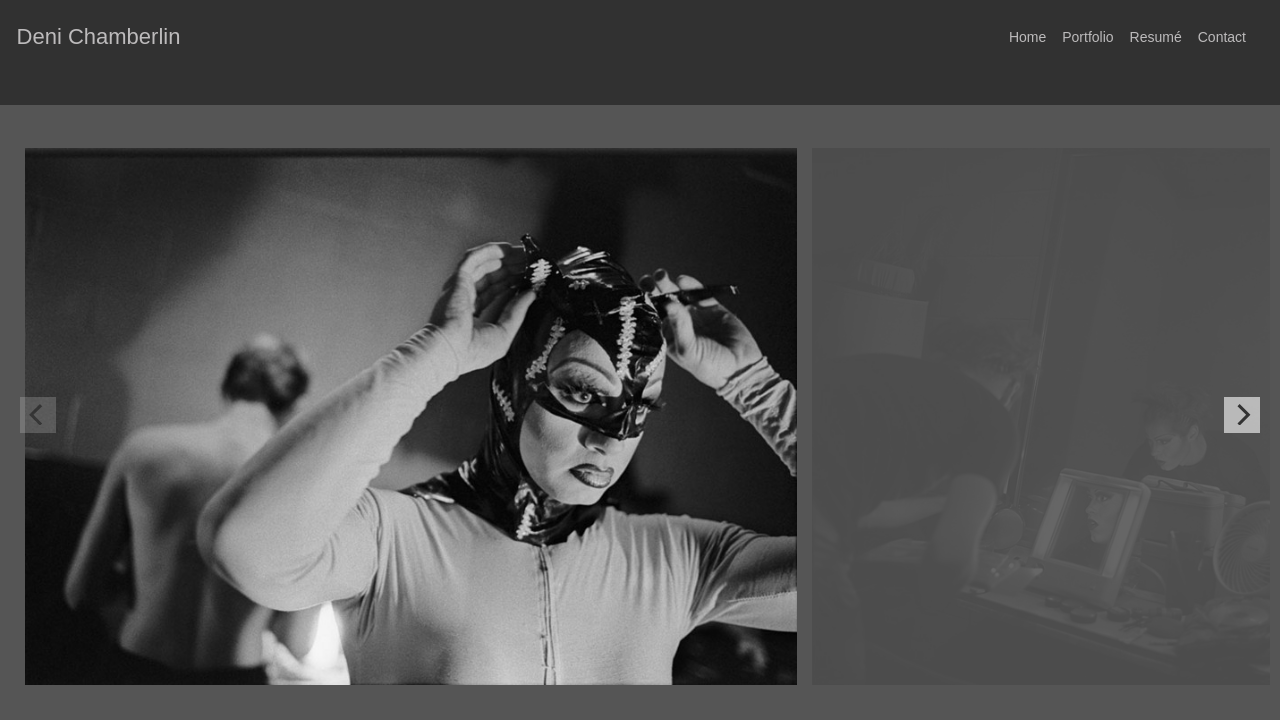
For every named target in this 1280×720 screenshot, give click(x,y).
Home (1027, 37)
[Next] (1242, 415)
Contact (1222, 37)
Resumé (1156, 37)
